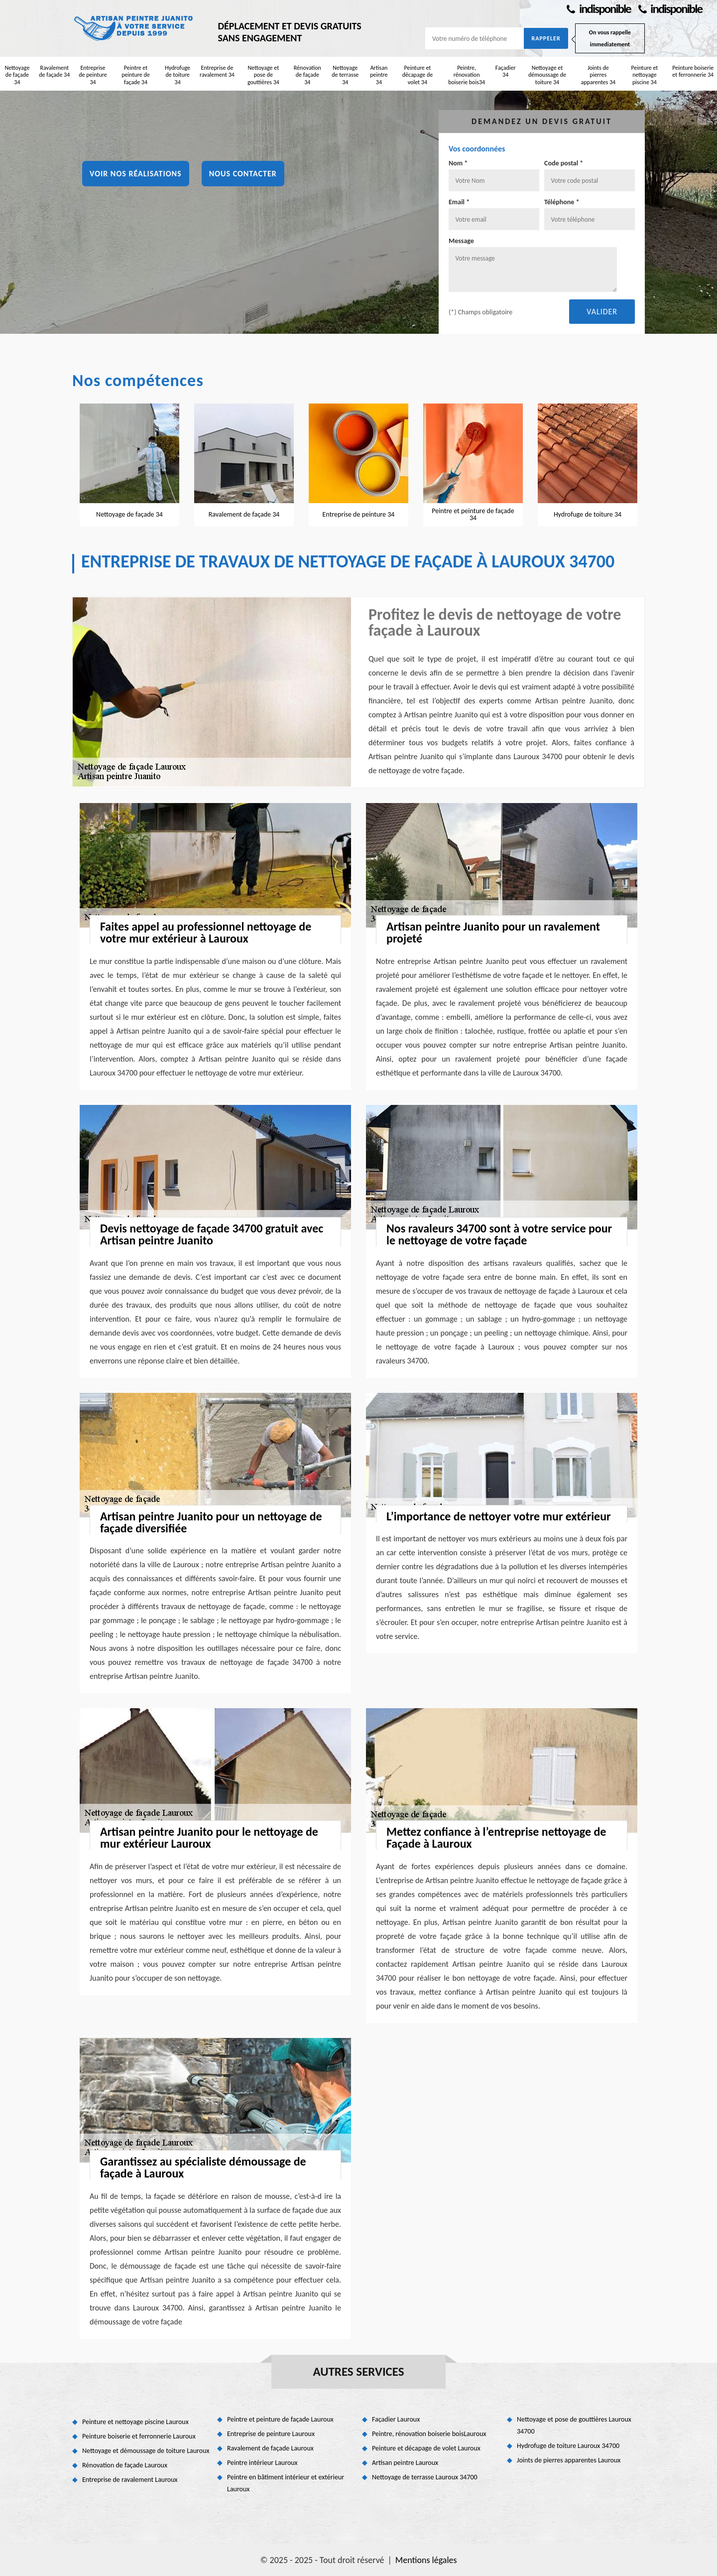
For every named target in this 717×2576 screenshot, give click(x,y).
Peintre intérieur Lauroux (262, 2462)
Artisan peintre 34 (378, 75)
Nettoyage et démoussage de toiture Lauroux (146, 2450)
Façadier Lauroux (396, 2419)
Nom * (458, 163)
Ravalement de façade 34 (54, 71)
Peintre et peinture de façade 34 (135, 75)
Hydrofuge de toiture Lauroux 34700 (568, 2445)
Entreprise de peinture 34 (93, 75)
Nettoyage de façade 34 (16, 75)
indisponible (598, 8)
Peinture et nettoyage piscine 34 (644, 75)
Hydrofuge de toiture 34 (177, 75)
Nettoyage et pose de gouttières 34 (263, 75)
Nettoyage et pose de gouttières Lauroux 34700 (574, 2425)
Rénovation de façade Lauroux (124, 2465)
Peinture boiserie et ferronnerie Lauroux (139, 2436)
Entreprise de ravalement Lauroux (130, 2479)
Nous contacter (243, 173)
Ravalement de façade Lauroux (270, 2448)
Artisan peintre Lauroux (405, 2462)
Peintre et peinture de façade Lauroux (280, 2419)
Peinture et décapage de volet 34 (417, 75)
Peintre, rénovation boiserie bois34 (466, 75)
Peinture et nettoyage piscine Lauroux (135, 2422)
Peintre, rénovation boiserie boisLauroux (429, 2434)
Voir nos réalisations (136, 173)
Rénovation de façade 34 (307, 75)
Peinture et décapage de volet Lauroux (426, 2448)
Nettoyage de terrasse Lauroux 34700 (425, 2477)
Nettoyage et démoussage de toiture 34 (547, 75)
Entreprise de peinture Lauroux (271, 2434)
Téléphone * (562, 202)
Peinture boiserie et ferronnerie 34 (693, 71)
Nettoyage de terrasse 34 (345, 75)
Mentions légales (426, 2560)
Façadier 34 (505, 71)
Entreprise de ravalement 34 (217, 71)
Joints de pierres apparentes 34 (598, 75)
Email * (459, 202)
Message (461, 241)
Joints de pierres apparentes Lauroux (568, 2460)
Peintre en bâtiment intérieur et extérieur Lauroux (285, 2483)
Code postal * (563, 163)
